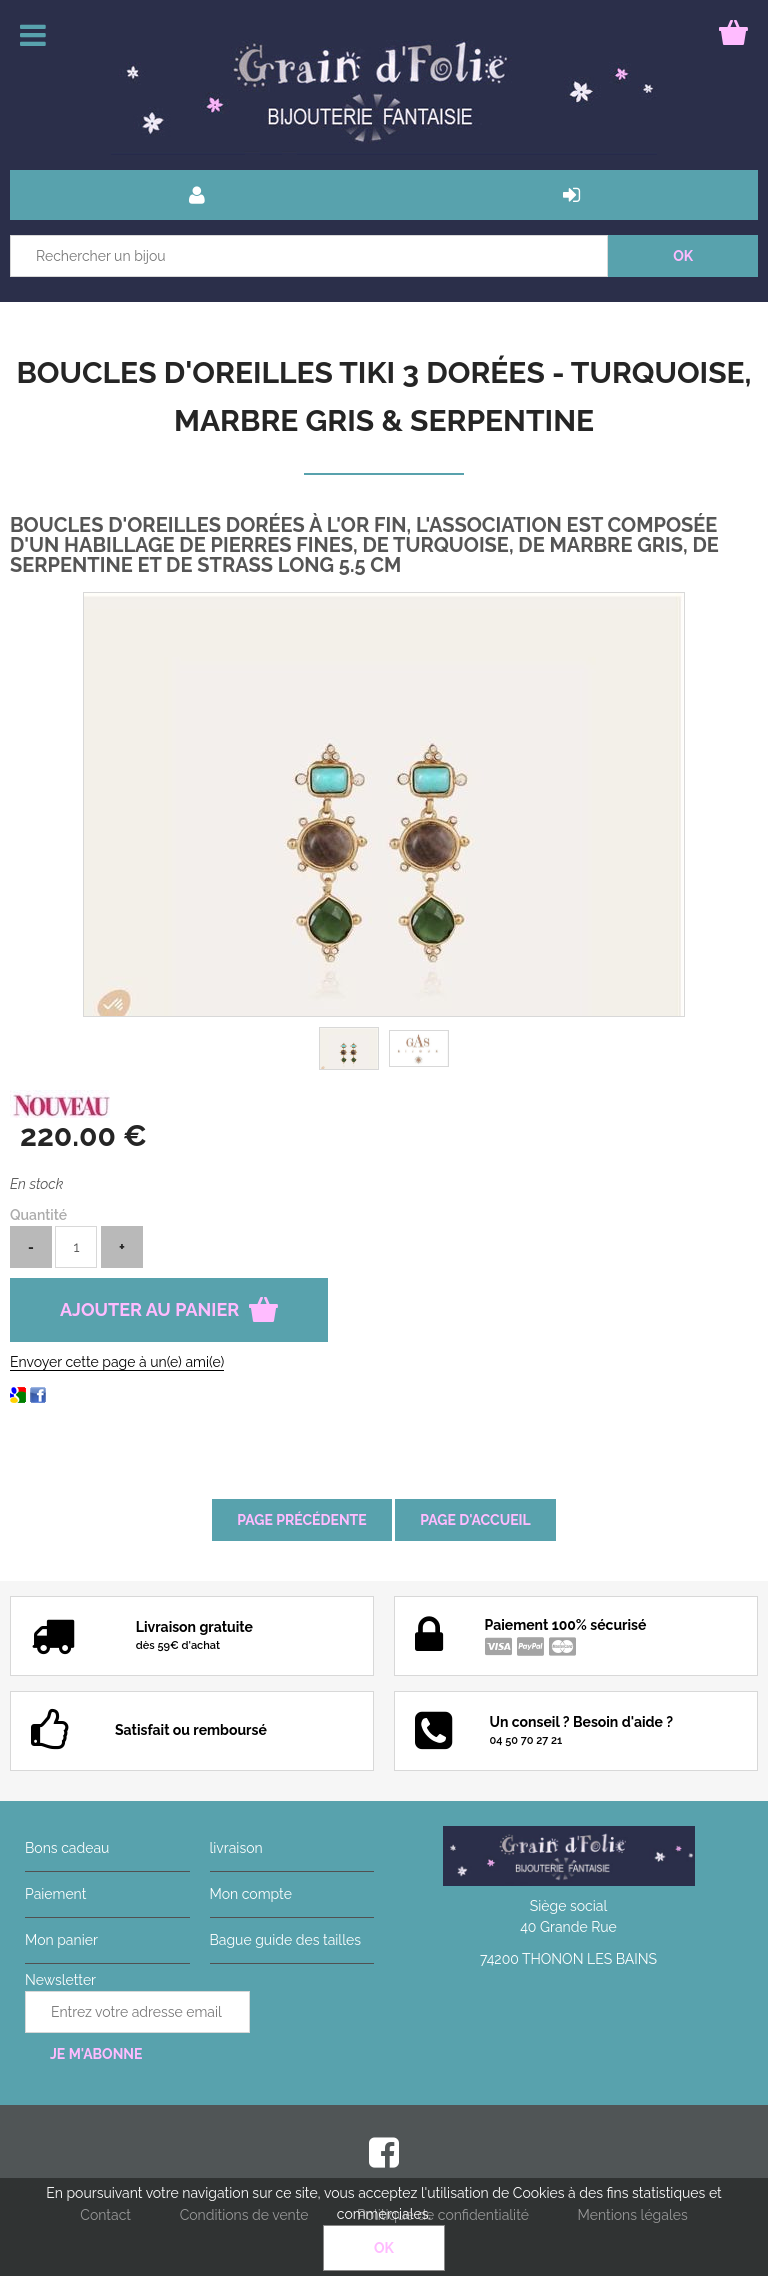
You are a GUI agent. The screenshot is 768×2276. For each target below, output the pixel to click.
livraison (236, 1848)
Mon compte (251, 1894)
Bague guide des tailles (285, 1940)
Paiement (55, 1894)
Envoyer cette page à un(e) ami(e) (117, 1362)
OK (384, 2248)
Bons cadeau (67, 1848)
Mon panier (61, 1940)
